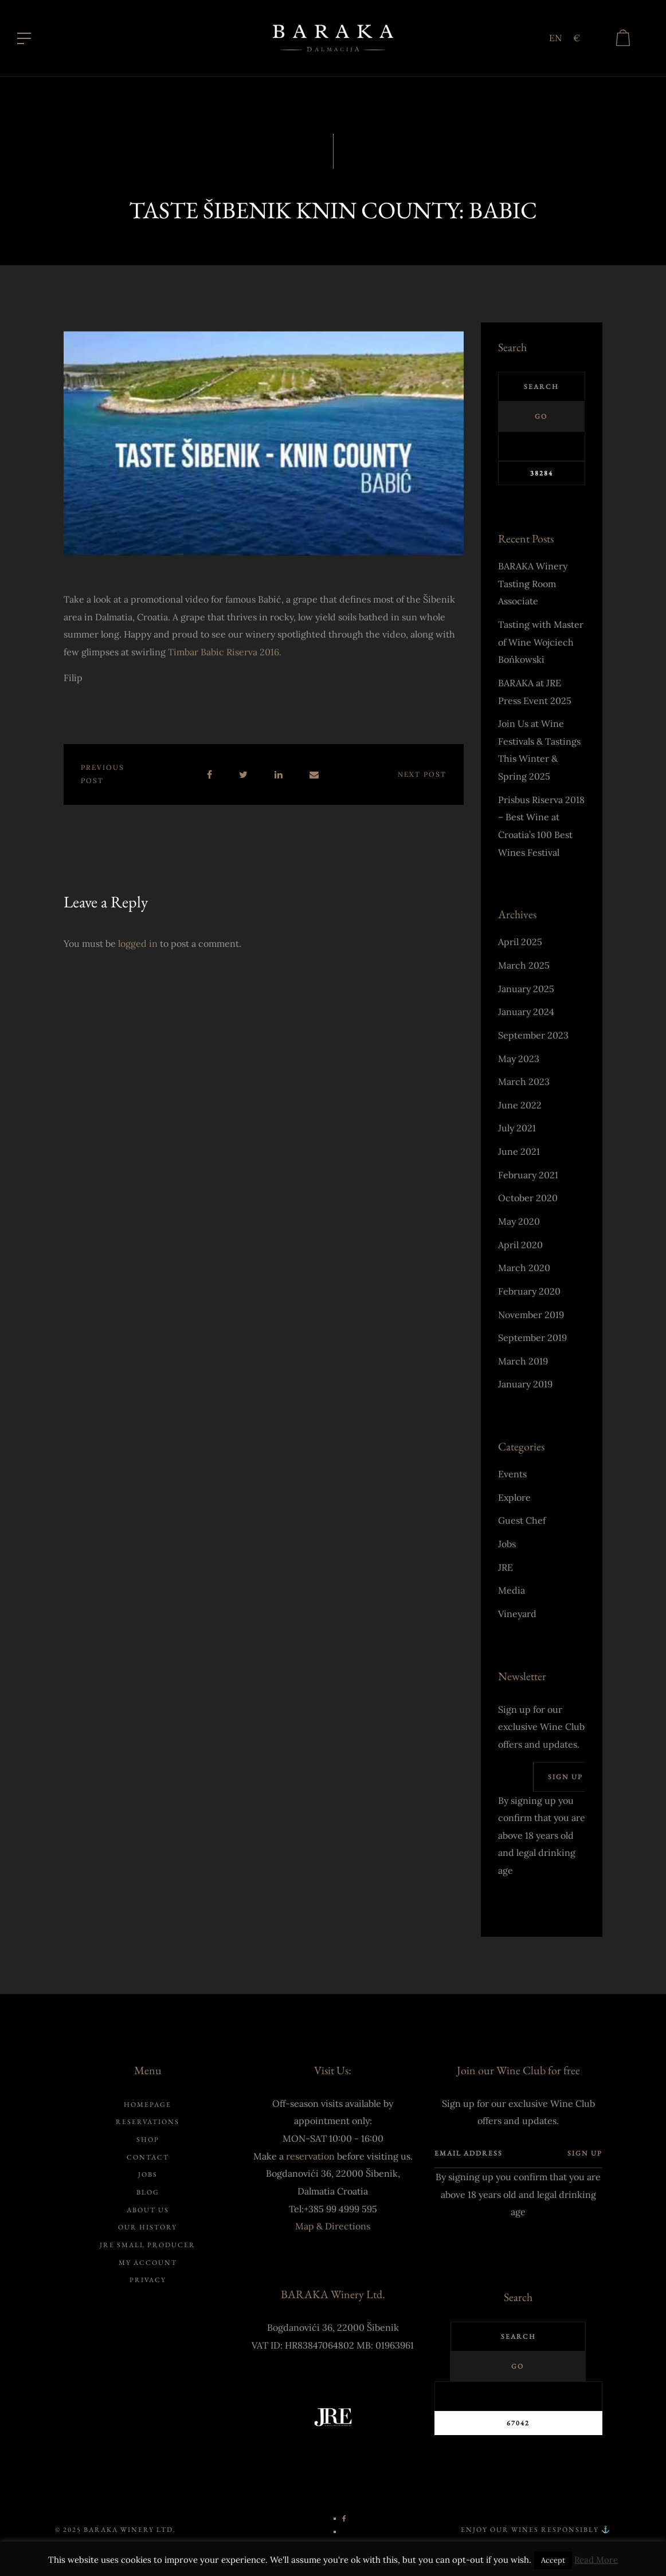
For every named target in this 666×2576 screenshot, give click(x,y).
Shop (147, 2142)
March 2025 (524, 968)
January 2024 (526, 1014)
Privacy (148, 2282)
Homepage (147, 2107)
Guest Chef (522, 1523)
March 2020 (524, 1270)
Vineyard (517, 1616)
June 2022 (520, 1108)
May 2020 (519, 1224)
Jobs (507, 1546)
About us (148, 2212)
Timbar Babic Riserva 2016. (224, 654)
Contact (148, 2160)
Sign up (565, 1779)
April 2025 (520, 944)
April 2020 (520, 1247)
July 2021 (517, 1130)
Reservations (147, 2124)
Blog (147, 2195)
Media (511, 1593)
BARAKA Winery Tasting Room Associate (532, 586)
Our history (147, 2230)
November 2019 (531, 1317)
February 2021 (528, 1177)
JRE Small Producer (147, 2247)
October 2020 (528, 1200)
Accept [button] (553, 2560)
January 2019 (525, 1387)
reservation (310, 2159)
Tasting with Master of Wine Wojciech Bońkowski (540, 645)
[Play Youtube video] (264, 446)
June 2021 (519, 1154)
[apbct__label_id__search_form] (542, 449)
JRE (505, 1570)
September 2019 (532, 1340)
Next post (422, 777)
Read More (596, 2559)
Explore (514, 1500)
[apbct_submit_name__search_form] (542, 476)
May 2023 (518, 1061)
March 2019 (523, 1364)
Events (512, 1476)
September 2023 (533, 1038)
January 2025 (526, 991)
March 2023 (524, 1084)
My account (148, 2265)
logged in (138, 946)
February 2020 (529, 1294)
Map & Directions (332, 2229)
